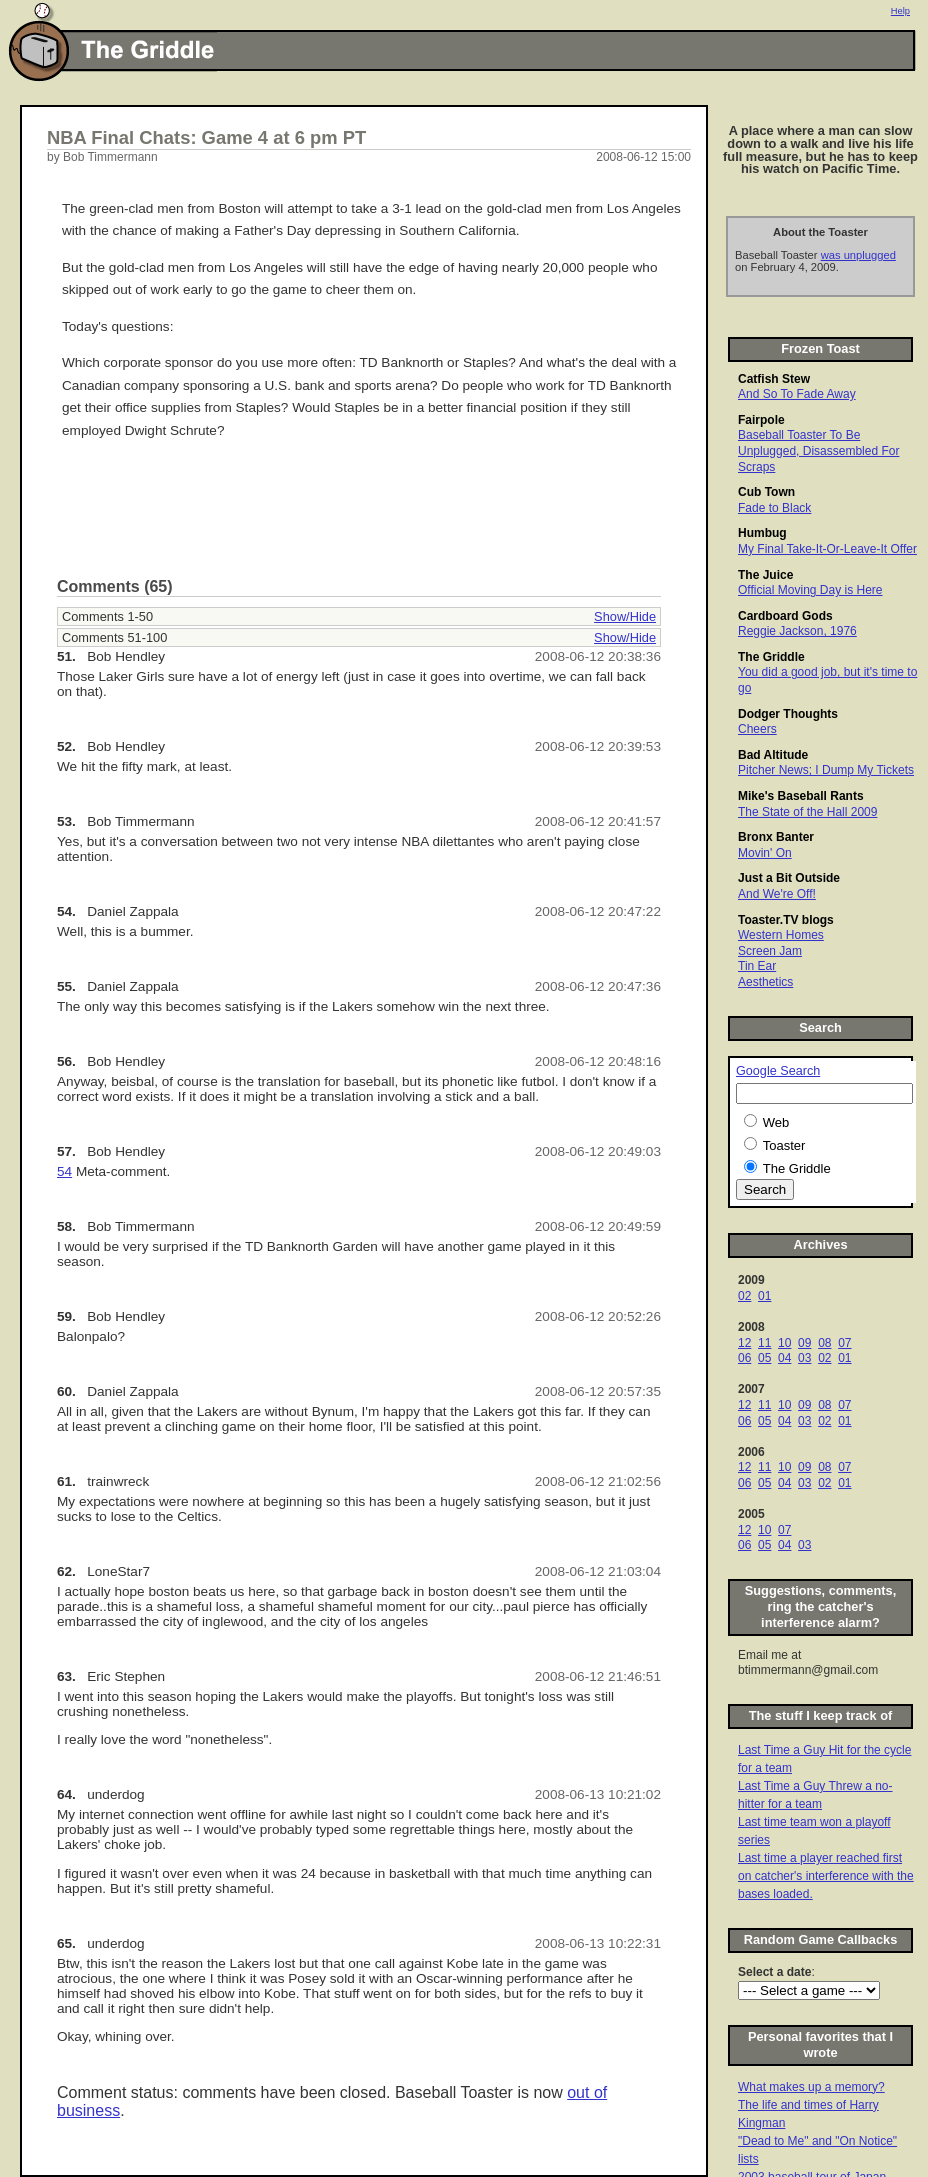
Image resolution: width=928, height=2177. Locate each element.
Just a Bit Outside (789, 878)
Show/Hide (625, 616)
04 (784, 1358)
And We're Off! (777, 894)
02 (744, 1296)
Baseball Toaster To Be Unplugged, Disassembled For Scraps (818, 450)
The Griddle (771, 657)
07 (844, 1343)
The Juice (765, 575)
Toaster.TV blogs (786, 920)
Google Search (778, 1071)
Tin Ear (757, 966)
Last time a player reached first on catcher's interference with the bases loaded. (826, 1876)
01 (764, 1296)
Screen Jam (770, 951)
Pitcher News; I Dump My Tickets (826, 770)
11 (764, 1343)
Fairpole (761, 420)
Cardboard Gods (785, 616)
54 (64, 1171)
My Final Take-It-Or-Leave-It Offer (827, 549)
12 (744, 1343)
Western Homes (781, 935)
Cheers (757, 729)
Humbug (762, 533)
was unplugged (858, 255)
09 (804, 1343)
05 (764, 1358)
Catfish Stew (774, 379)
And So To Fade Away (797, 394)
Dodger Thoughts (788, 714)
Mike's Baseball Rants (801, 796)
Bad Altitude (773, 755)
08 (824, 1343)
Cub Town (766, 492)
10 (784, 1343)
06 (744, 1358)
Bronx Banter (776, 837)
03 (804, 1358)
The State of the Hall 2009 (807, 812)
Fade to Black (774, 508)
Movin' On (765, 853)
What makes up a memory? (811, 2087)
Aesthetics (765, 982)
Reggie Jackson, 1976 (797, 631)
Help (900, 11)
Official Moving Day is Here (810, 590)
